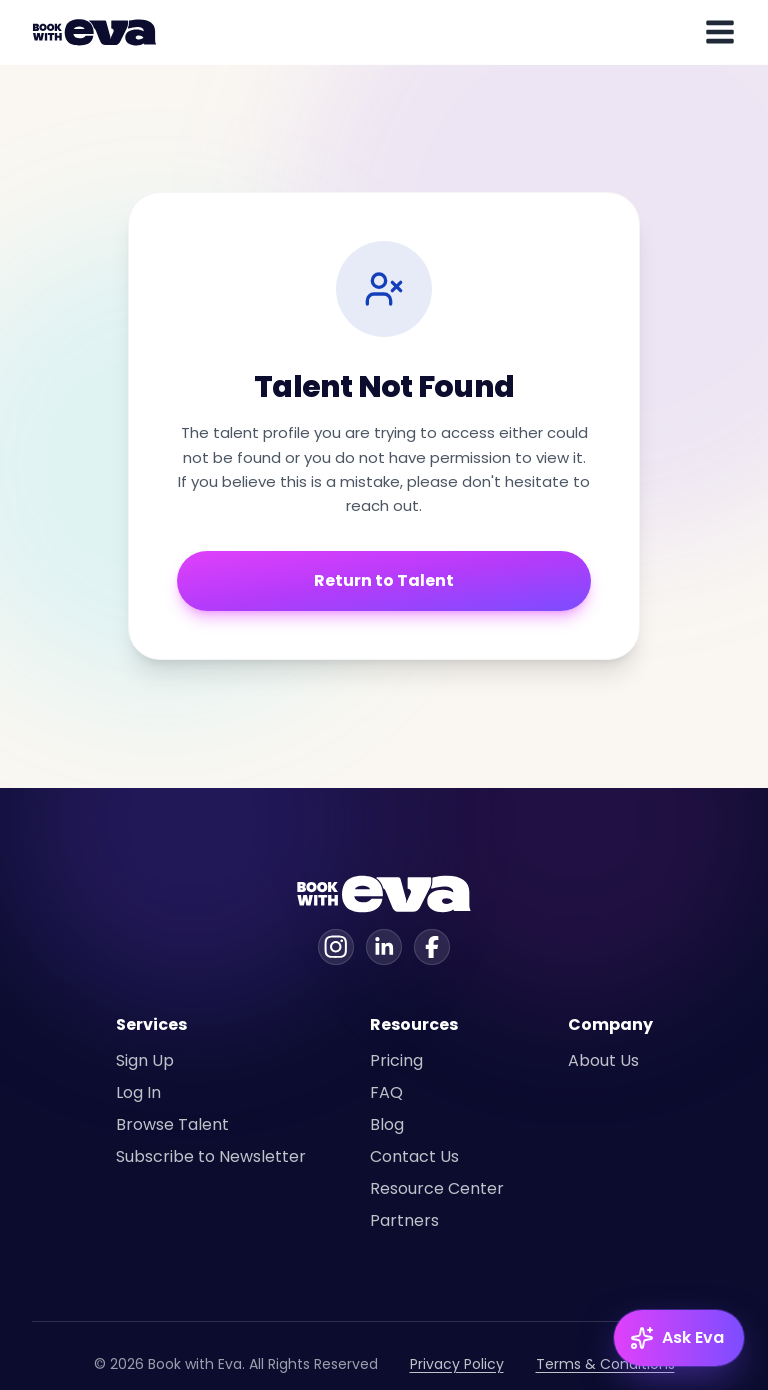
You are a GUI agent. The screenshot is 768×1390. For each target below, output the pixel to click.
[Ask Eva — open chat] (679, 1338)
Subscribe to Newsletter (211, 1156)
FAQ (386, 1092)
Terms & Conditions (605, 1364)
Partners (404, 1220)
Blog (387, 1124)
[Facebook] (432, 947)
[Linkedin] (384, 947)
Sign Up (145, 1060)
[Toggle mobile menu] (720, 32)
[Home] (98, 32)
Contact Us (414, 1156)
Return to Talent (384, 580)
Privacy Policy (457, 1364)
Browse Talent (172, 1124)
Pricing (396, 1060)
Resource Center (437, 1188)
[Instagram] (336, 947)
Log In (138, 1092)
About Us (603, 1060)
